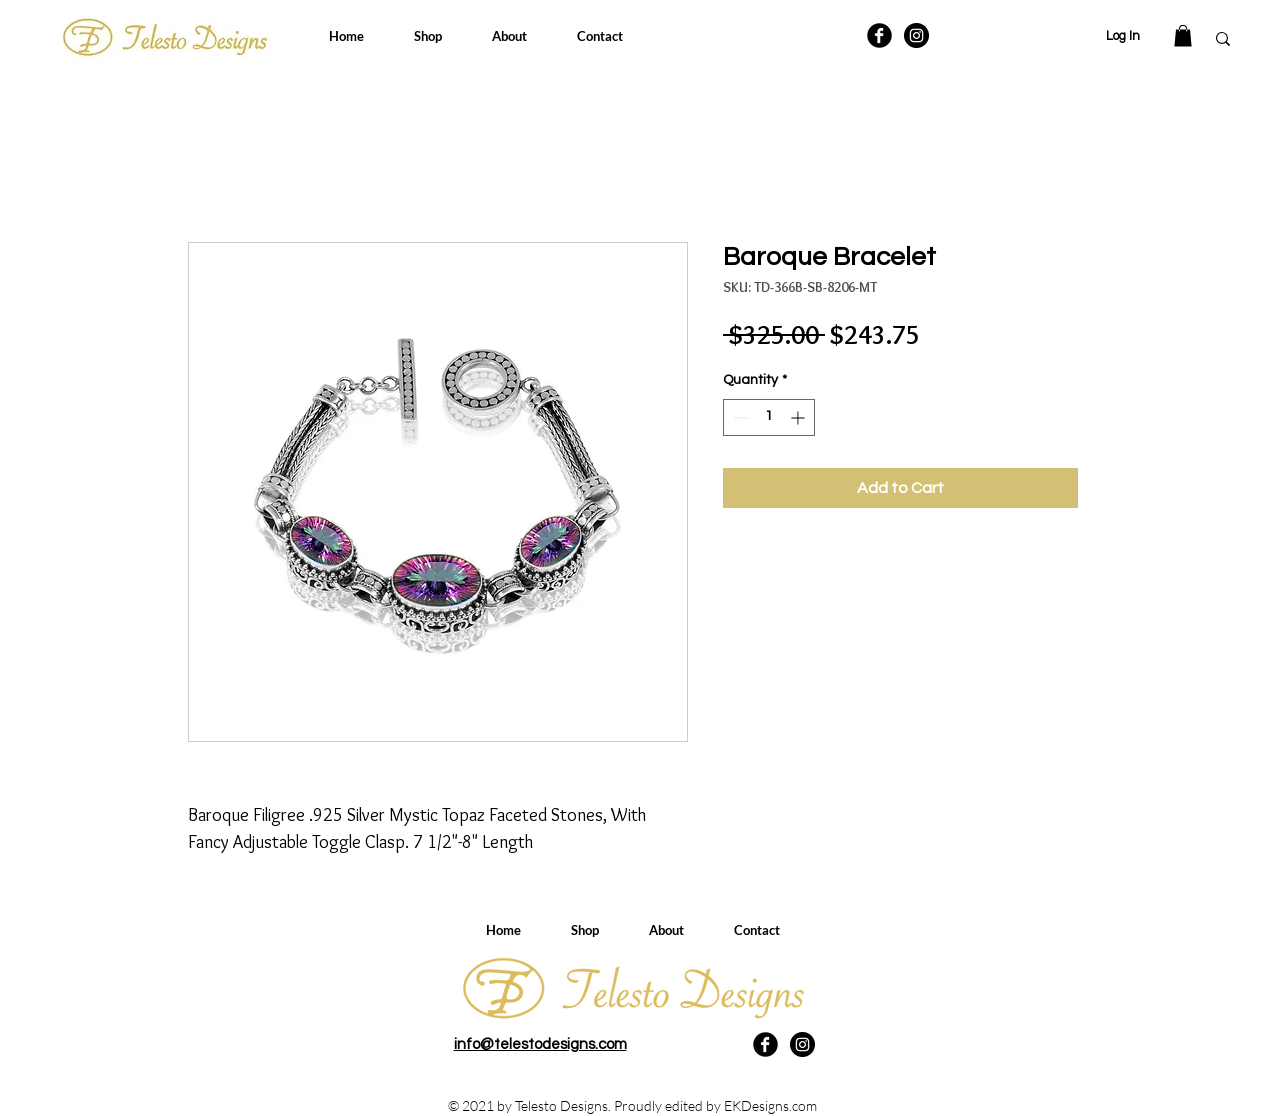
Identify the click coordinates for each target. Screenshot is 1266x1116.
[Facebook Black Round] (879, 35)
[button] (1183, 36)
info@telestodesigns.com (540, 1044)
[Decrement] (738, 417)
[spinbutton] (769, 417)
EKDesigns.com (770, 1105)
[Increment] (799, 417)
